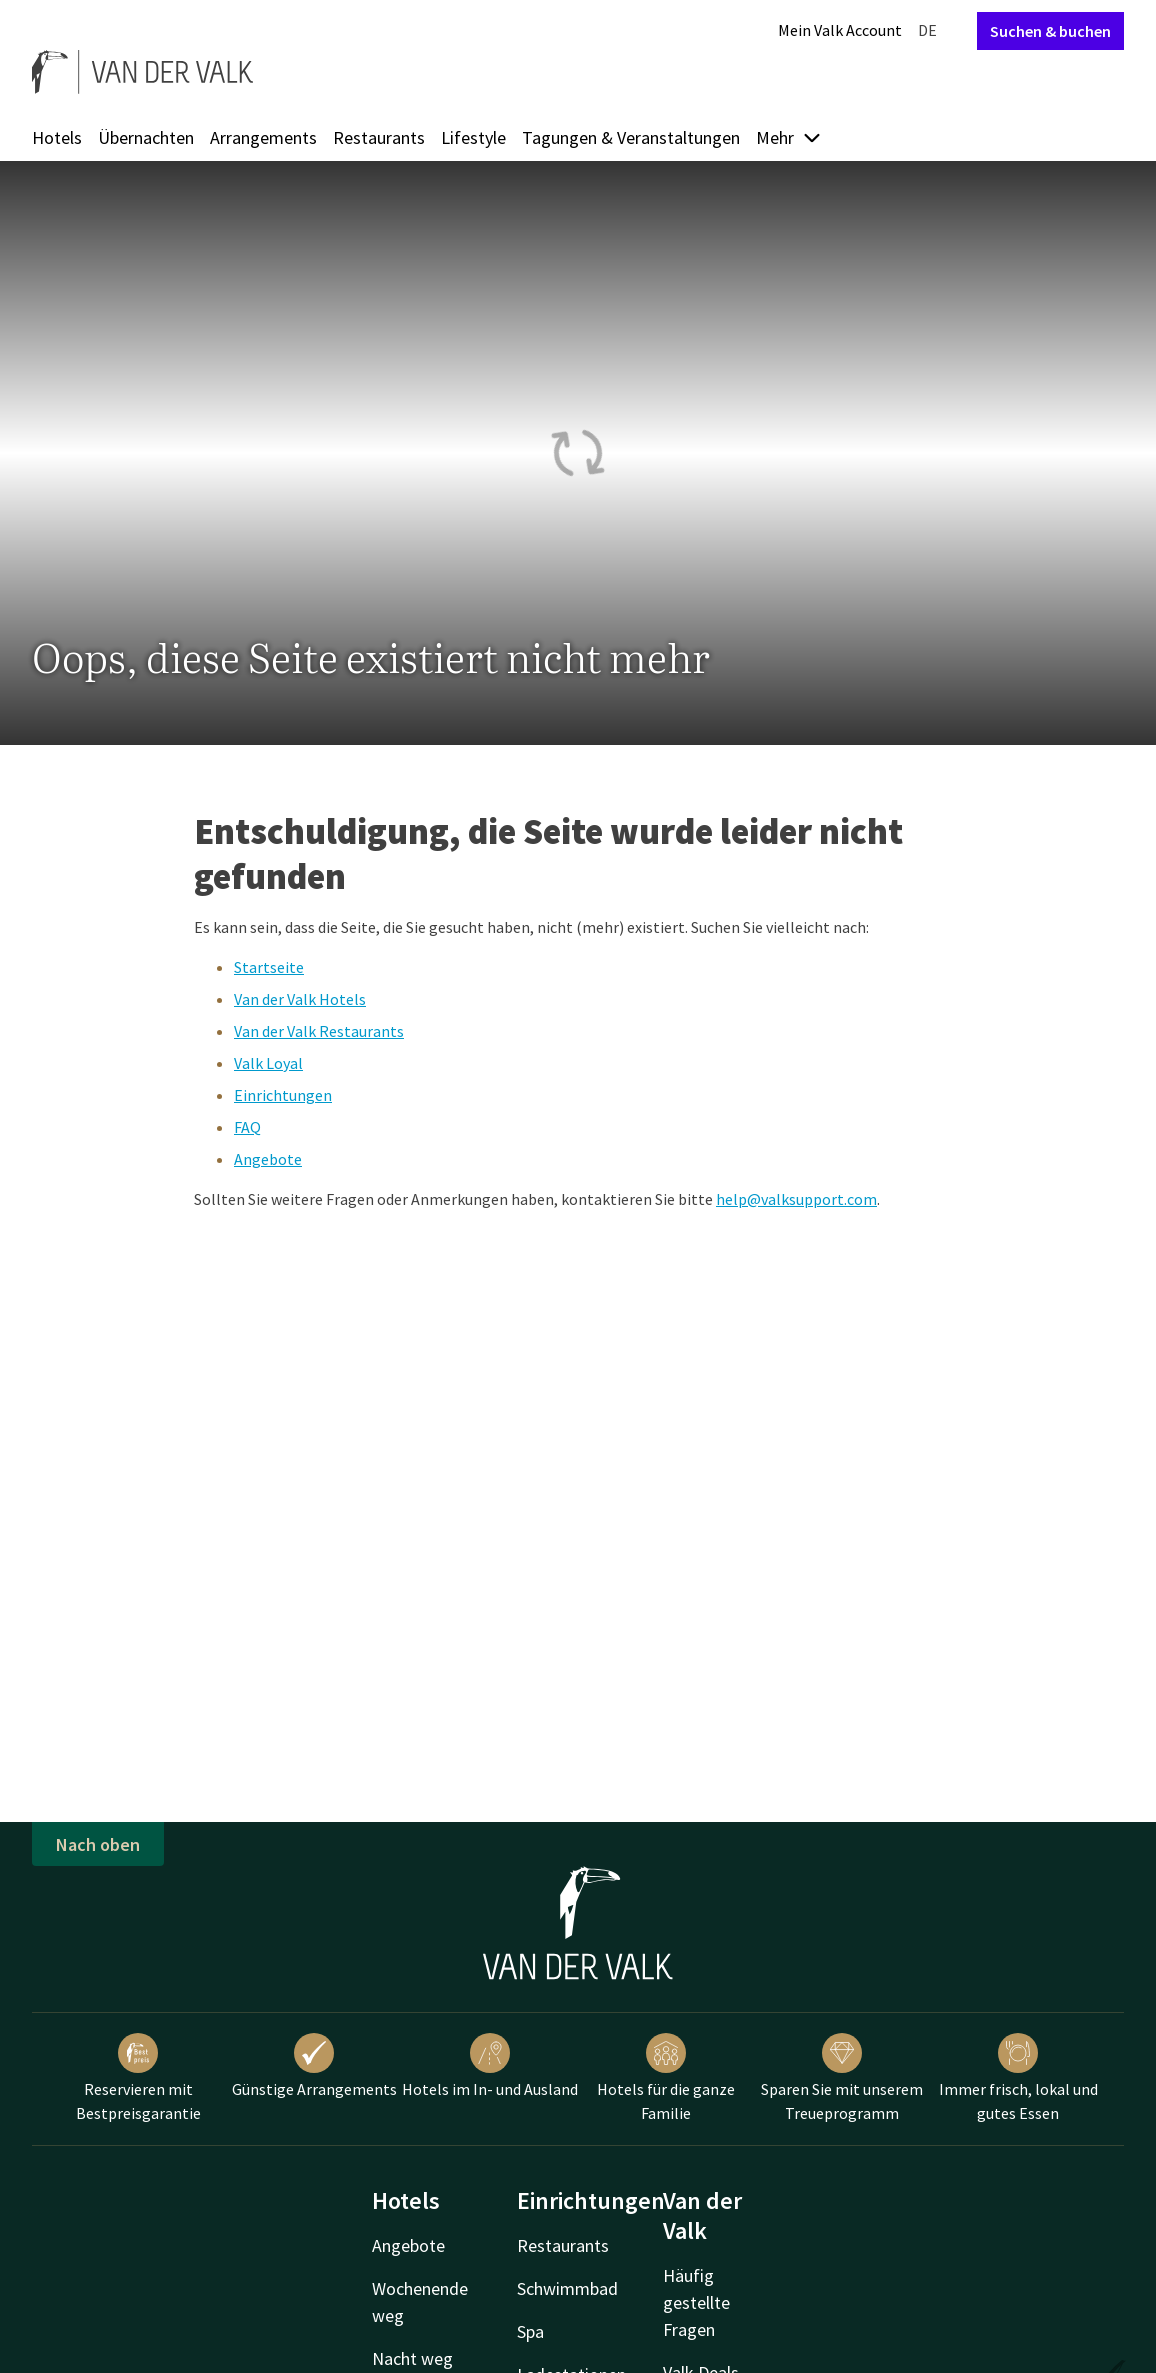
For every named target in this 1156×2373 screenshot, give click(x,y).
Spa (530, 2331)
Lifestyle (473, 137)
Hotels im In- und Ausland (490, 2066)
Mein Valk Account (840, 30)
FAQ (247, 1127)
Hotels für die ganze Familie (666, 2078)
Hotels (57, 137)
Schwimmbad (567, 2288)
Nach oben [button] (98, 1844)
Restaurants (379, 137)
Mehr (789, 137)
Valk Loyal (268, 1063)
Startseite (269, 967)
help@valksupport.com (796, 1199)
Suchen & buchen (1050, 31)
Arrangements (263, 137)
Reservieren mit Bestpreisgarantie (138, 2078)
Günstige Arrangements (314, 2066)
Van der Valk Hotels (300, 999)
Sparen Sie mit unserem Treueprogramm (842, 2078)
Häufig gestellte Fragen (696, 2302)
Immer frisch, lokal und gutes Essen (1018, 2078)
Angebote (268, 1159)
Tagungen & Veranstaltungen (631, 137)
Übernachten (146, 137)
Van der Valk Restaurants (319, 1031)
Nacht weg (412, 2358)
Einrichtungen (283, 1095)
